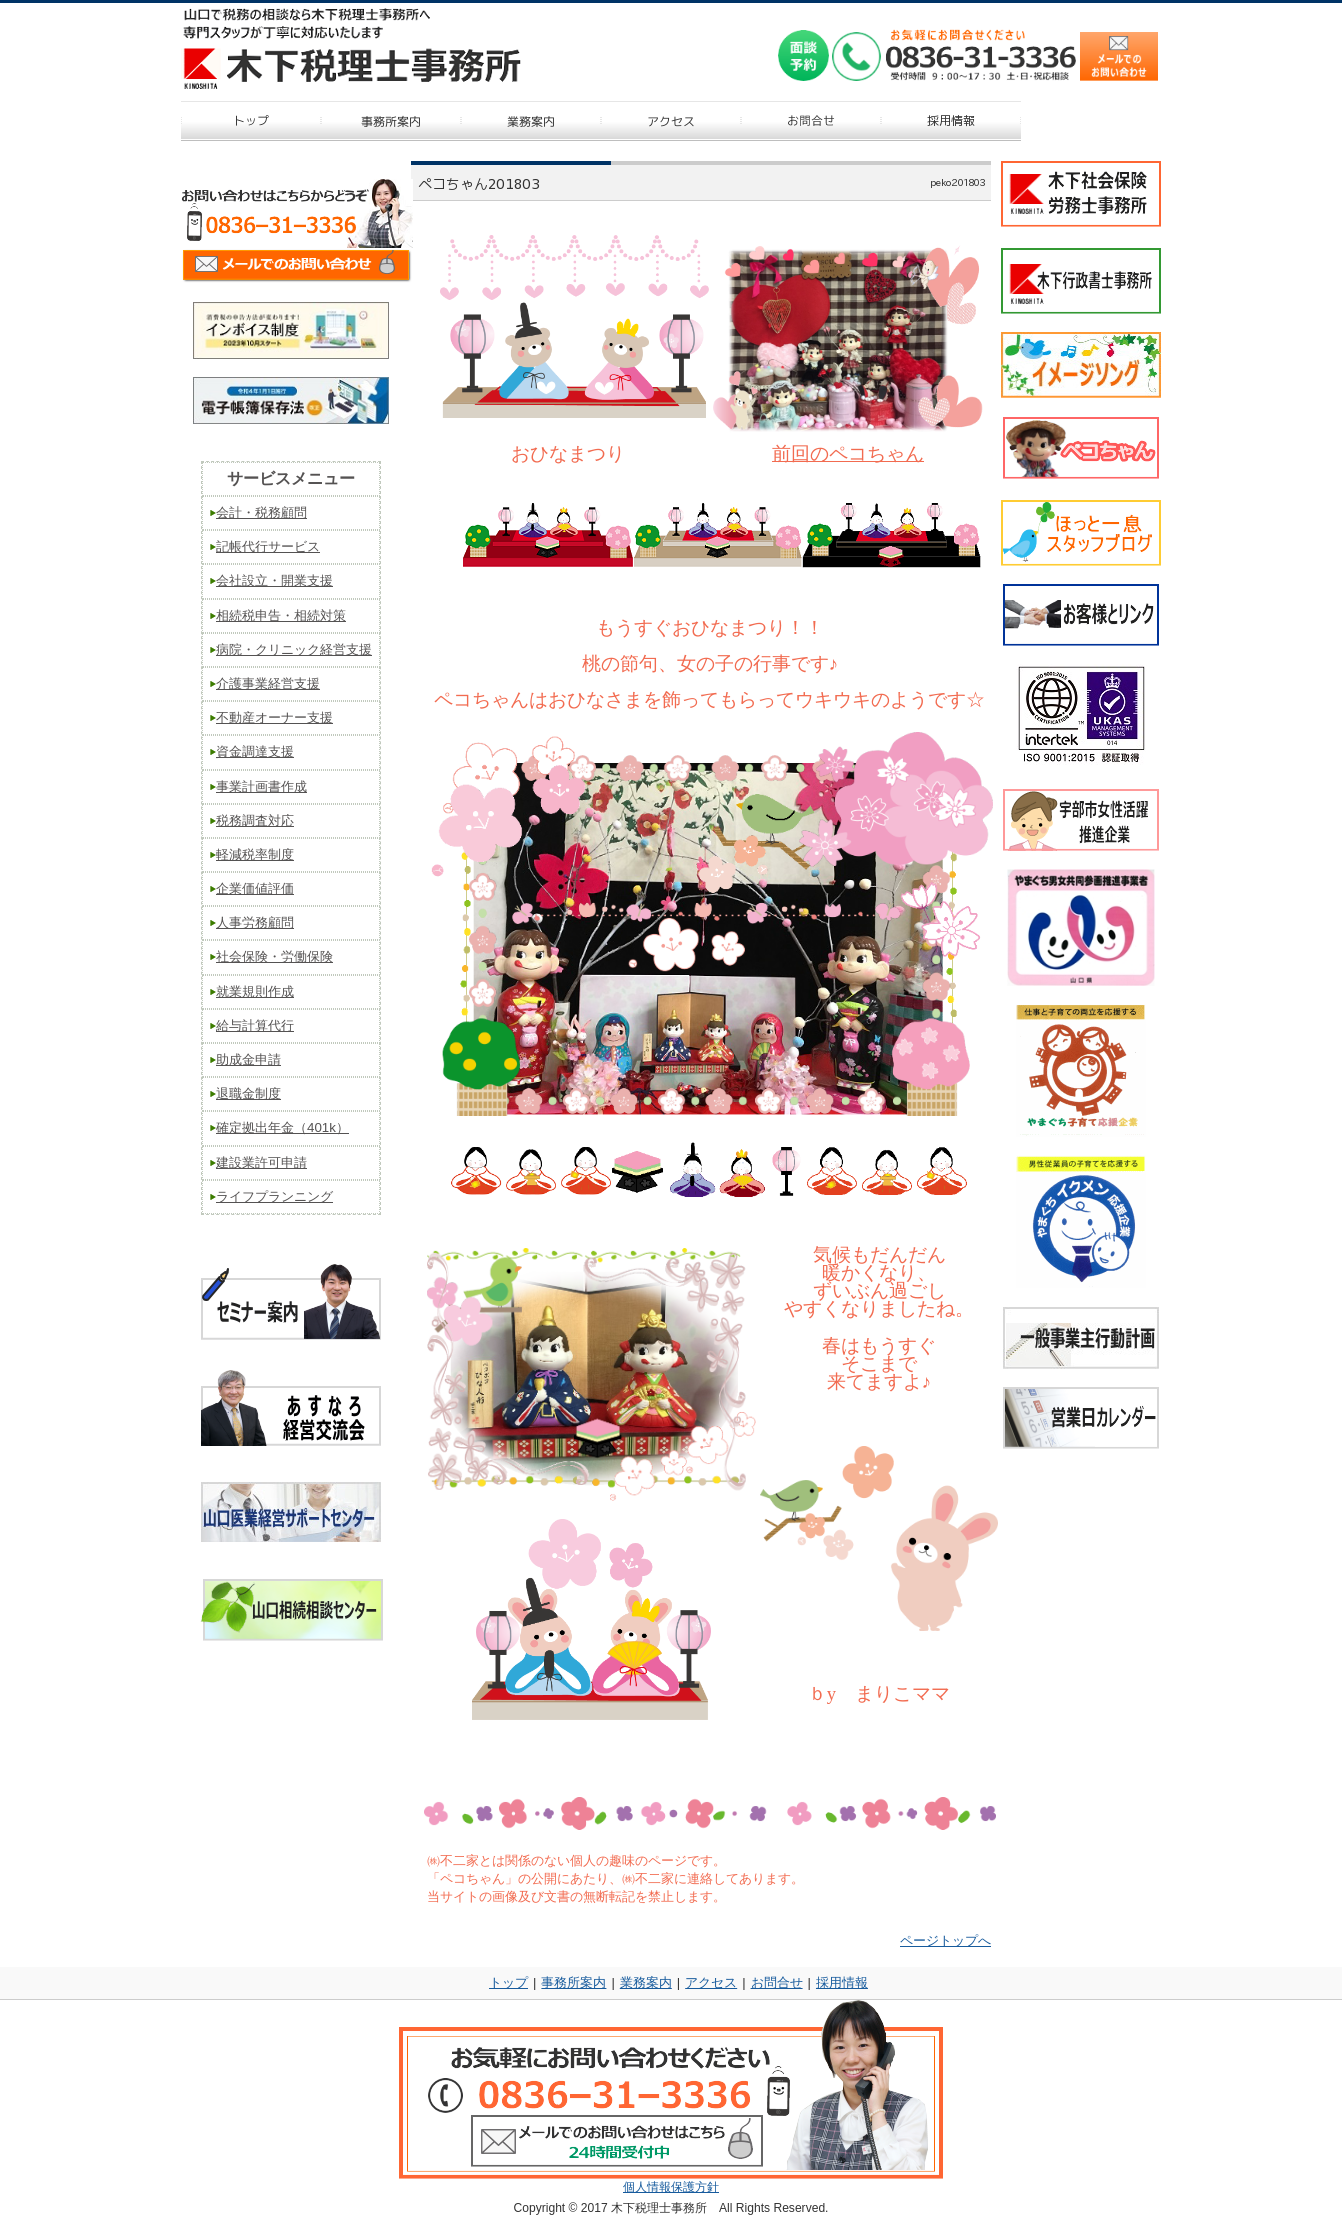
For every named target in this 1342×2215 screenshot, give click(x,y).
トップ (508, 1982)
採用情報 (842, 1982)
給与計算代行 (255, 1025)
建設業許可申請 (261, 1162)
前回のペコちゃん (848, 453)
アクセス (711, 1982)
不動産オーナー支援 (274, 717)
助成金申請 (248, 1059)
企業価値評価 (255, 888)
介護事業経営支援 (268, 683)
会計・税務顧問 (261, 512)
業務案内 (646, 1982)
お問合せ (777, 1982)
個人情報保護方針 (671, 2187)
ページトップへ (945, 1940)
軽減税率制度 (255, 854)
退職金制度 (248, 1093)
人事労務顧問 (255, 922)
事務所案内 (573, 1982)
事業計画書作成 (261, 786)
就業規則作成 (255, 991)
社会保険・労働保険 (274, 956)
